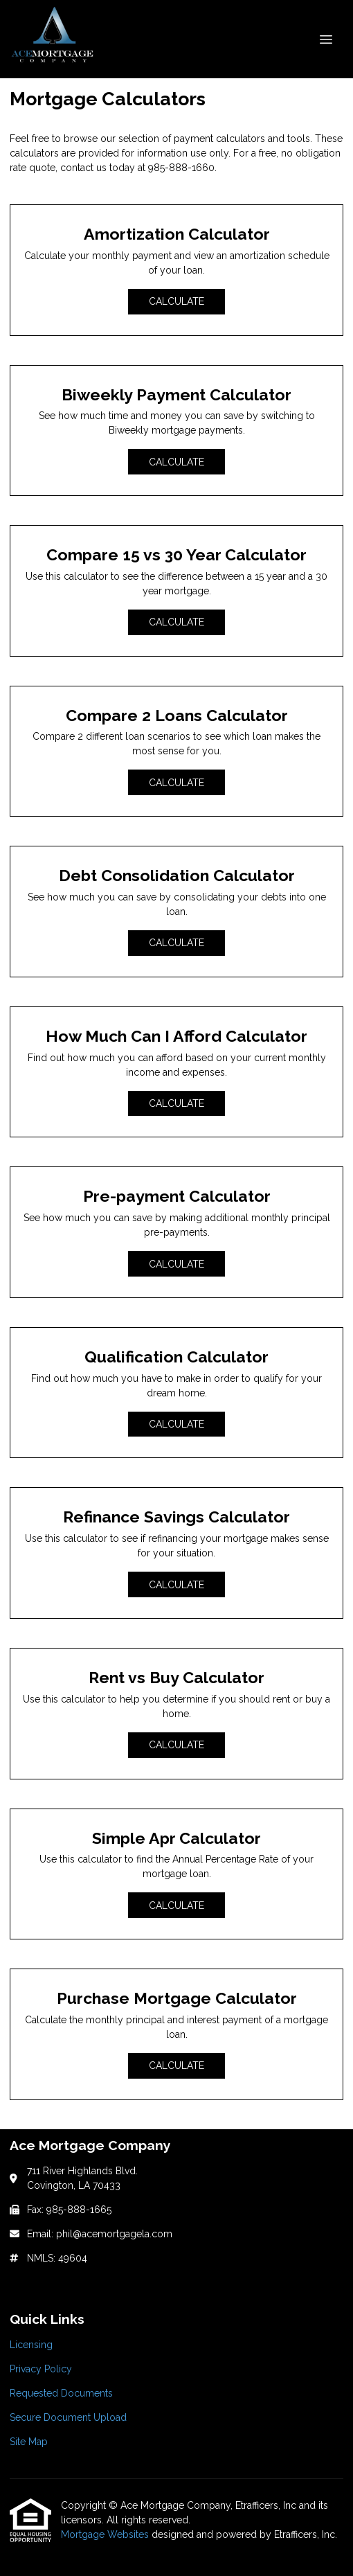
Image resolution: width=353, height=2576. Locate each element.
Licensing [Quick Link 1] (31, 2344)
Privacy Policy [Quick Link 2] (41, 2368)
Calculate (176, 301)
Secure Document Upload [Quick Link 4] (68, 2417)
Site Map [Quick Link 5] (29, 2441)
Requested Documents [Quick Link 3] (61, 2393)
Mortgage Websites (106, 2534)
